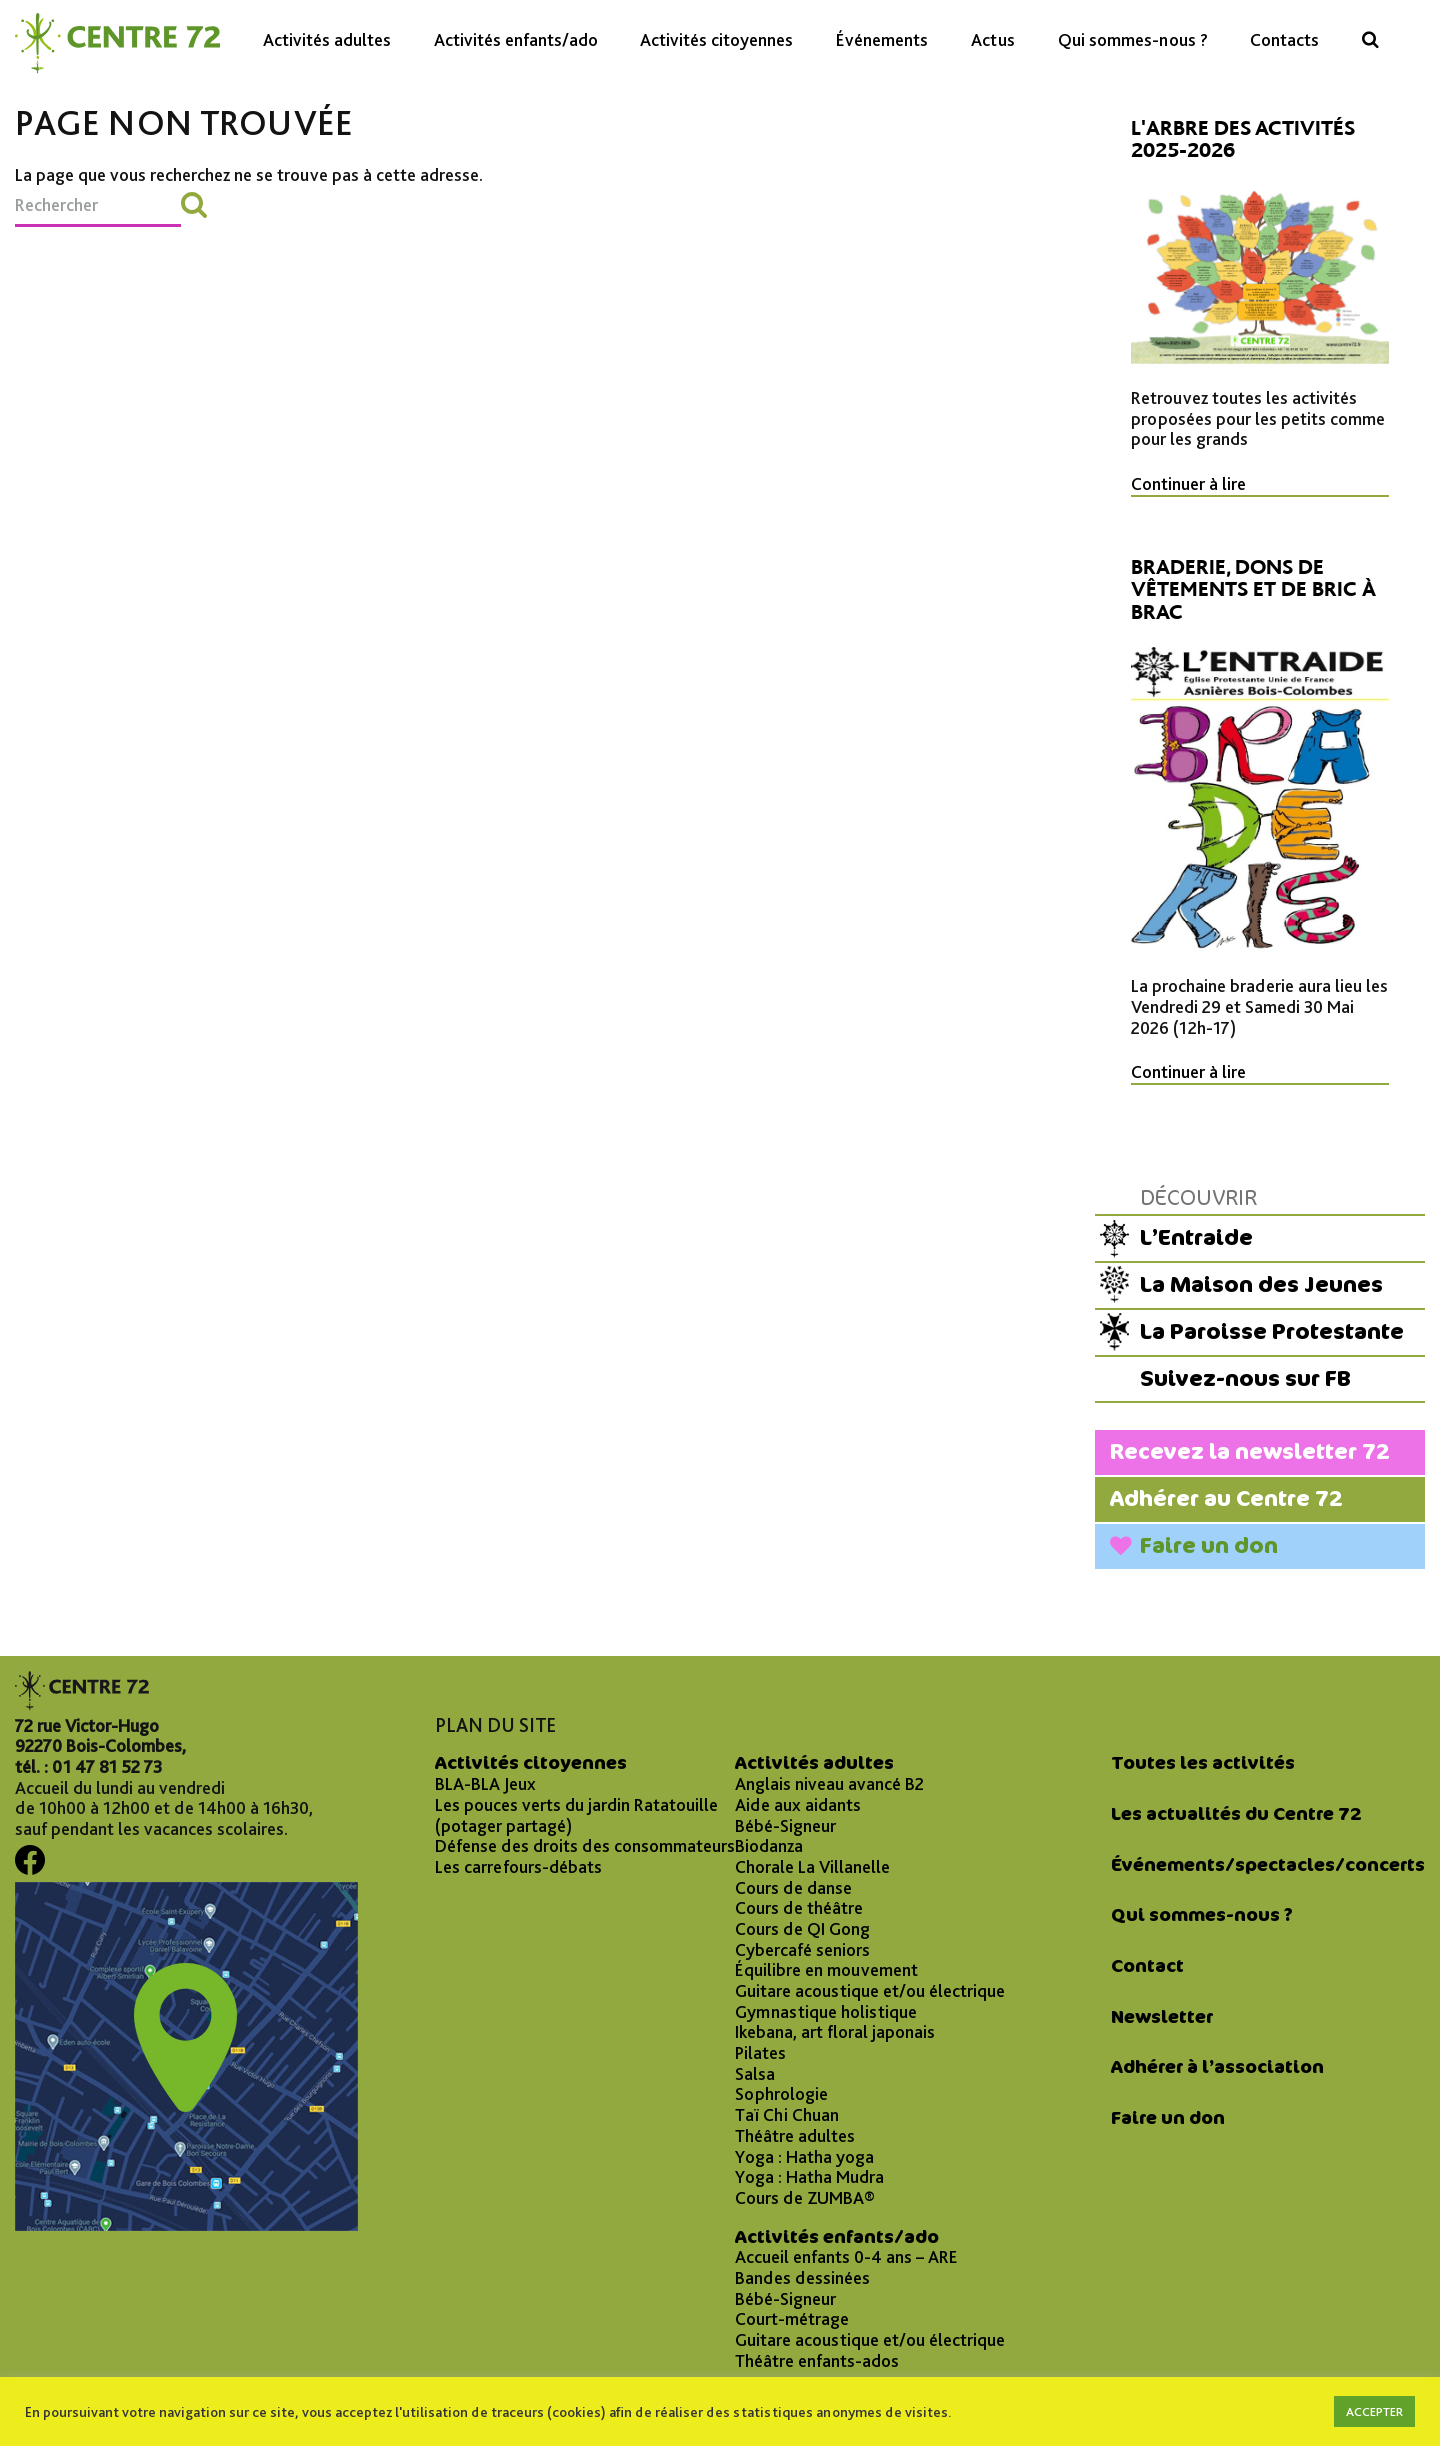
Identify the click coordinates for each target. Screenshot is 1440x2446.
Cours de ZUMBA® (805, 2198)
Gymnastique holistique (826, 2012)
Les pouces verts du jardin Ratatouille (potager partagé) (576, 1815)
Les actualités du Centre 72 (1236, 1814)
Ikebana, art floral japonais (835, 2032)
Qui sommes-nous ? (1133, 39)
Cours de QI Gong (802, 1929)
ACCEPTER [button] (1374, 2411)
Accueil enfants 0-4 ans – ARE (846, 2257)
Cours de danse (793, 1888)
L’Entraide (1196, 1237)
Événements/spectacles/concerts (1268, 1865)
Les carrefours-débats (518, 1867)
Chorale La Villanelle (812, 1867)
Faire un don (1209, 1545)
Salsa (755, 2074)
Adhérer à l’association (1217, 2067)
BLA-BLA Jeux (485, 1784)
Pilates (760, 2053)
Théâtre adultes (795, 2136)
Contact (1147, 1966)
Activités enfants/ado (516, 39)
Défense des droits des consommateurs (585, 1846)
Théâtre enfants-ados (817, 2361)
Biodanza (769, 1846)
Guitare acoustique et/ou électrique (870, 1991)
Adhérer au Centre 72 (1226, 1498)
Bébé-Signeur (785, 1826)
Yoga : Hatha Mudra (809, 2177)
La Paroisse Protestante (1272, 1331)
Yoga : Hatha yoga (804, 2157)
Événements (882, 39)
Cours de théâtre (799, 1908)
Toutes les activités (1203, 1763)
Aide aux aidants (798, 1805)
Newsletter (1162, 2017)
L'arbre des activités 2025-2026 (1243, 139)
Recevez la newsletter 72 (1250, 1451)
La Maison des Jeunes (1261, 1284)
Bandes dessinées (802, 2278)
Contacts (1284, 39)
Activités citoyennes (716, 39)
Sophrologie (781, 2094)
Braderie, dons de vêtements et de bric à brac (1253, 589)
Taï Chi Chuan (787, 2115)
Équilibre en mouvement (826, 1970)
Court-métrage (792, 2319)
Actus (993, 39)
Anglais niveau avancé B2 (829, 1784)
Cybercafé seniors (802, 1950)
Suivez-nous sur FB (1245, 1378)
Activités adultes (327, 39)
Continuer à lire (1188, 484)
